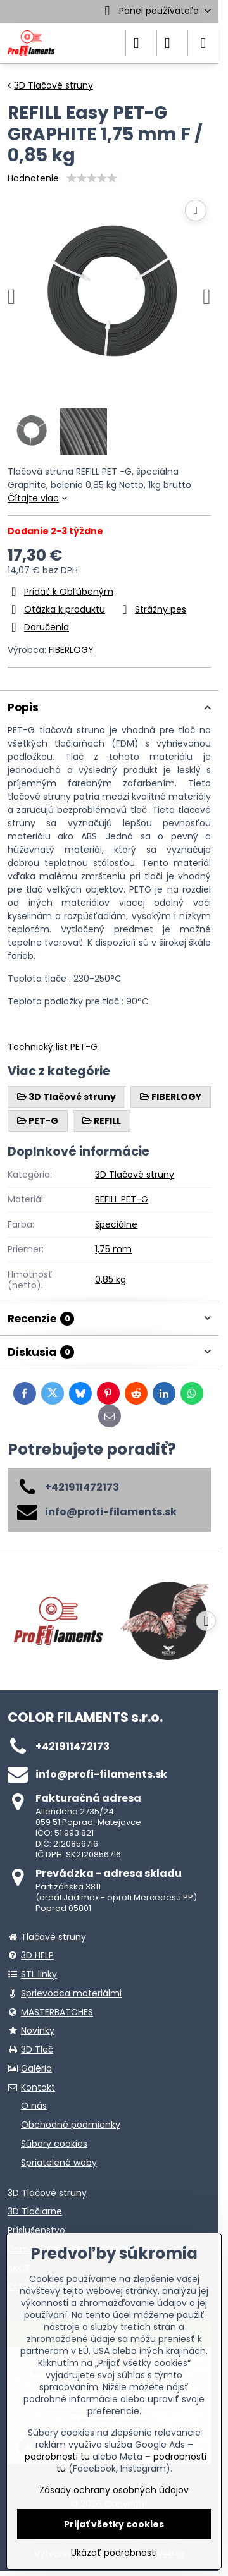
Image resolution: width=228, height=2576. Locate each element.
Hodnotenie (33, 178)
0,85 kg (110, 1279)
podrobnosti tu (57, 2456)
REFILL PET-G (121, 1199)
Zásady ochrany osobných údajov (114, 2490)
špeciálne (116, 1224)
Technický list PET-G (53, 1047)
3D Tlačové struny (134, 1174)
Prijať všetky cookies (114, 2524)
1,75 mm (113, 1249)
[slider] (91, 178)
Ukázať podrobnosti (114, 2553)
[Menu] (203, 43)
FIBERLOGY (71, 650)
